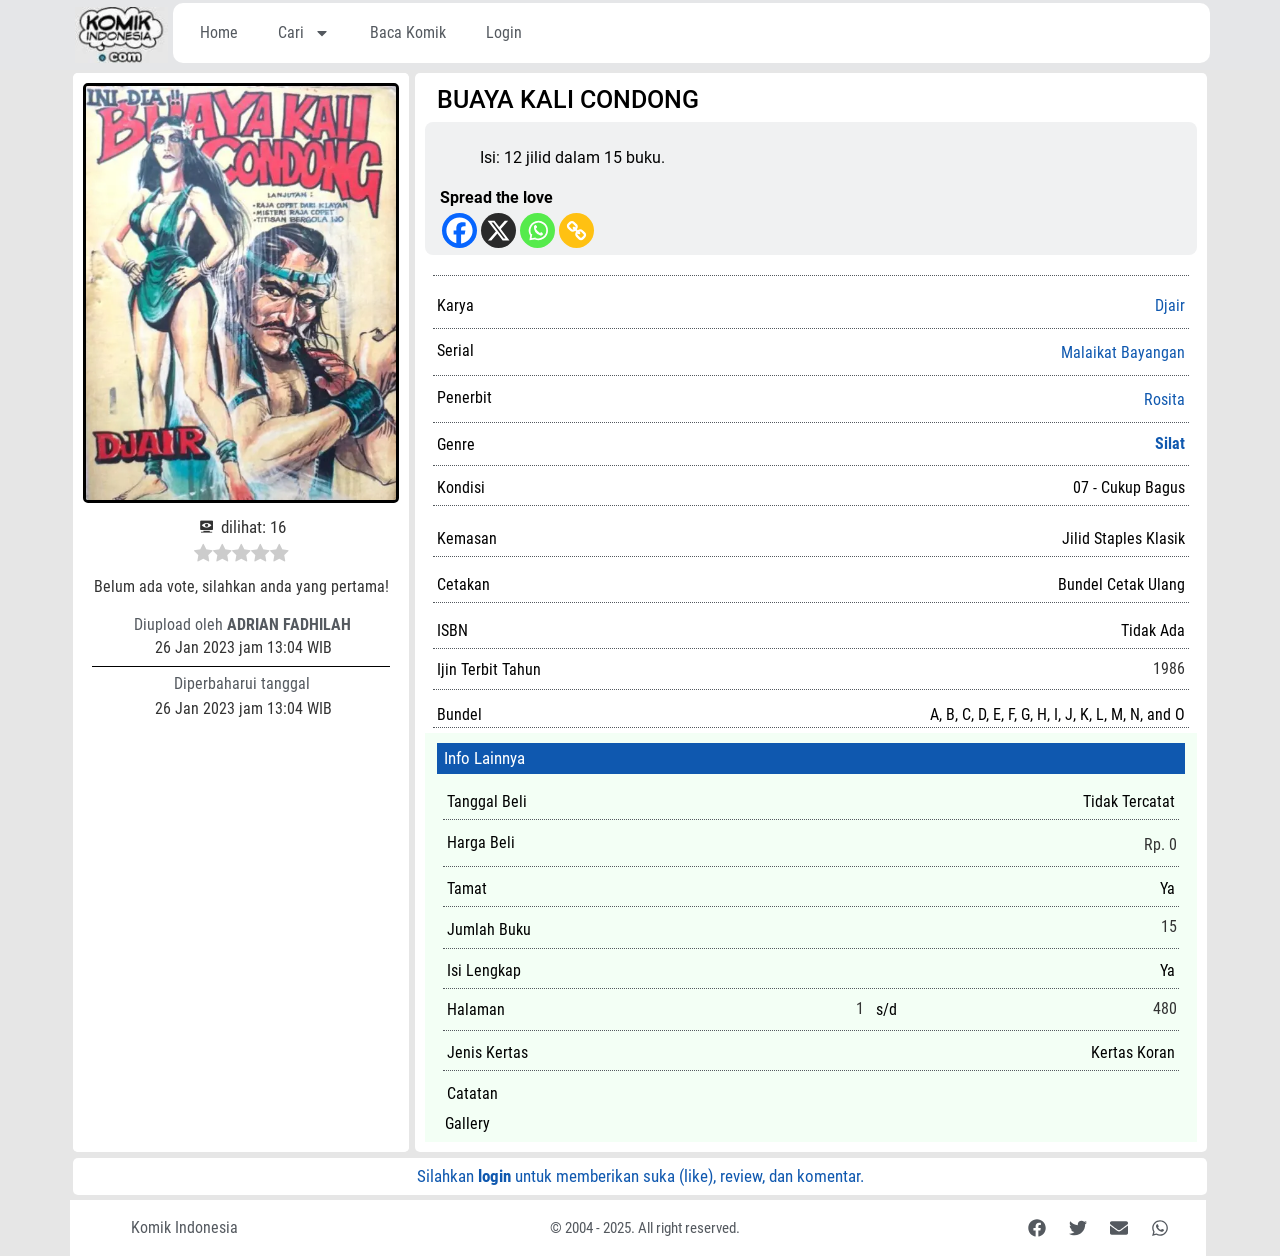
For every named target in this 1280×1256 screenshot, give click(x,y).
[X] (498, 230)
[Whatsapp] (537, 230)
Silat (1170, 443)
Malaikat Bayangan (1123, 353)
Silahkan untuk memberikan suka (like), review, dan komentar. (640, 1176)
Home (219, 32)
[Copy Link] (576, 230)
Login (504, 32)
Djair (1170, 305)
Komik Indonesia (184, 1227)
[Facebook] (459, 230)
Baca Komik (408, 32)
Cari (304, 33)
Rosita (1164, 400)
